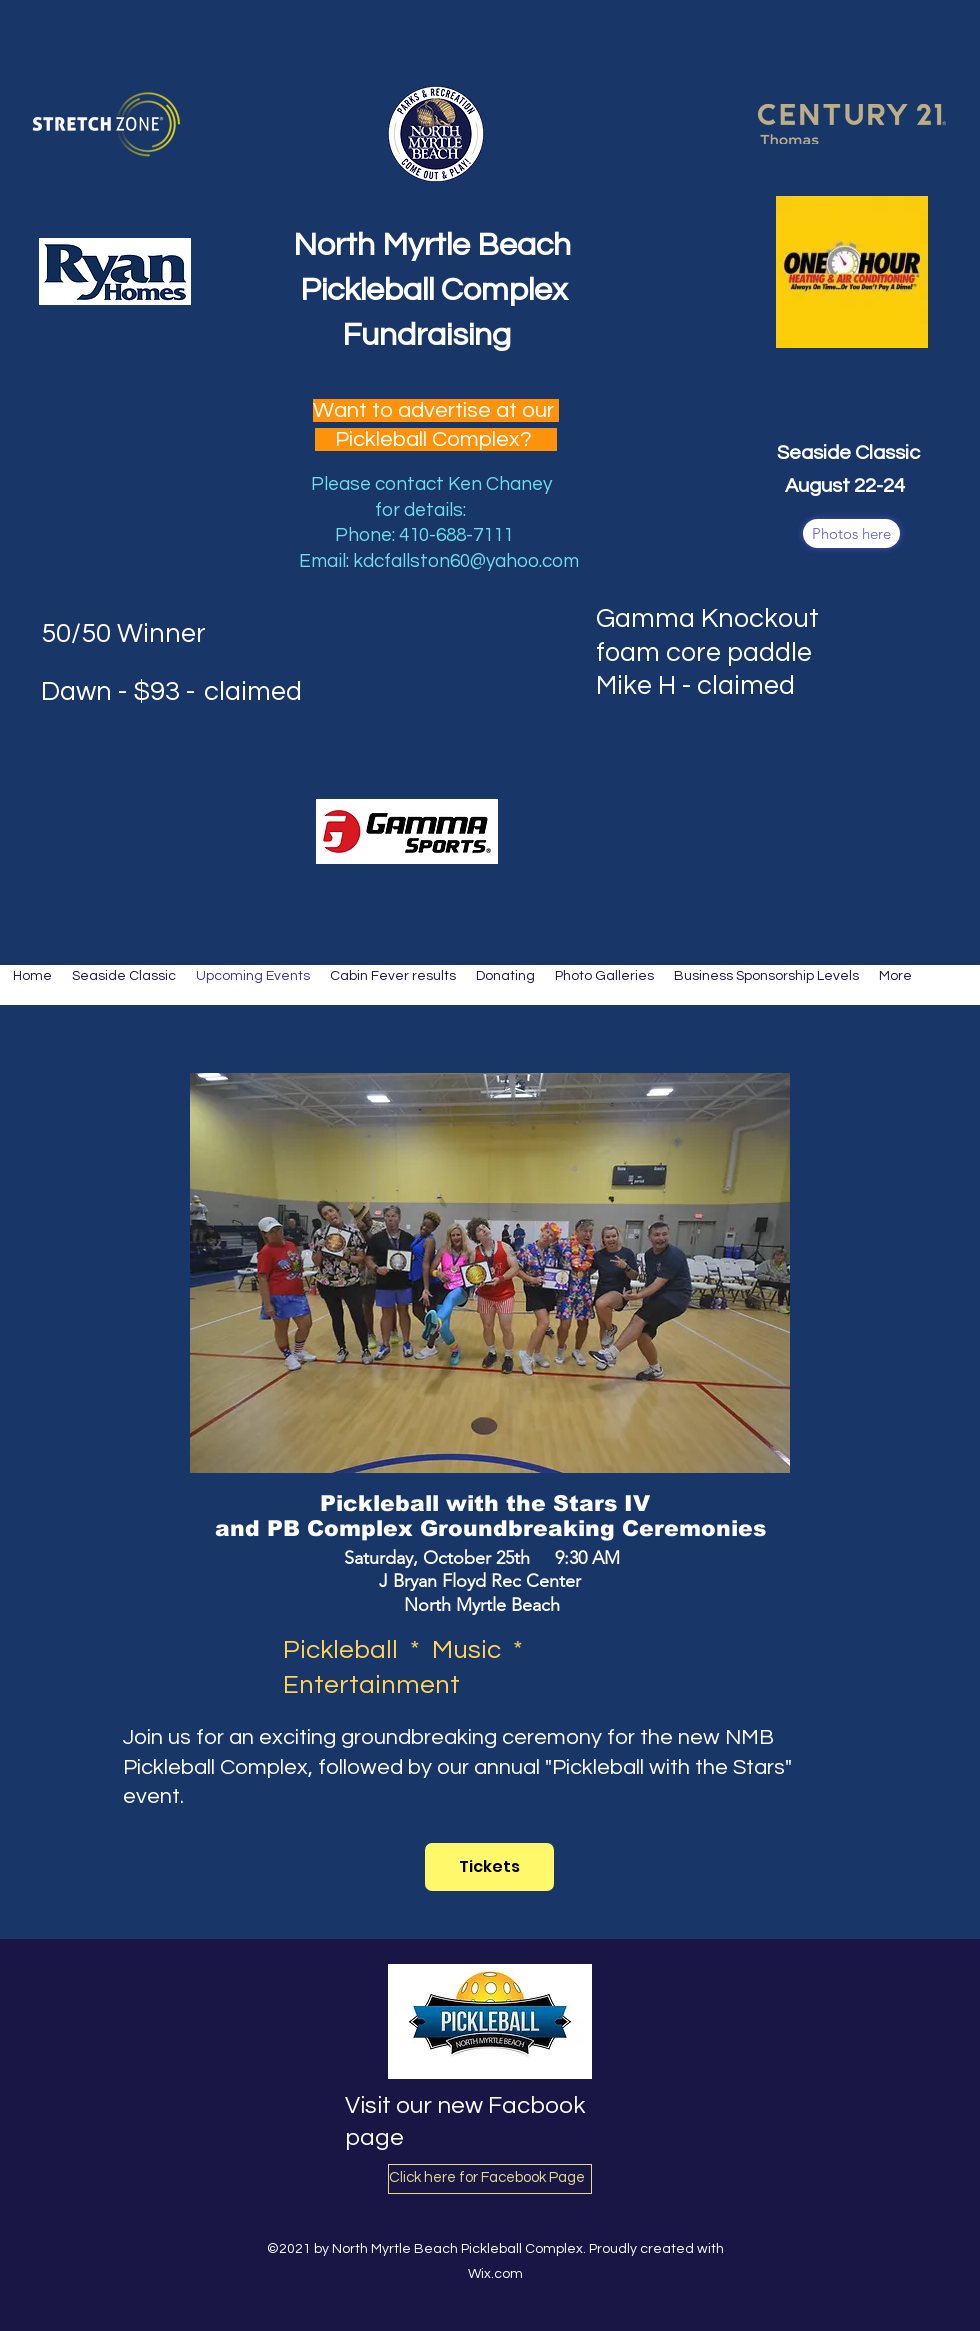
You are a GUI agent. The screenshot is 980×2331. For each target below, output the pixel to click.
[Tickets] (489, 1867)
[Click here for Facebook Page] (490, 2179)
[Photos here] (851, 533)
